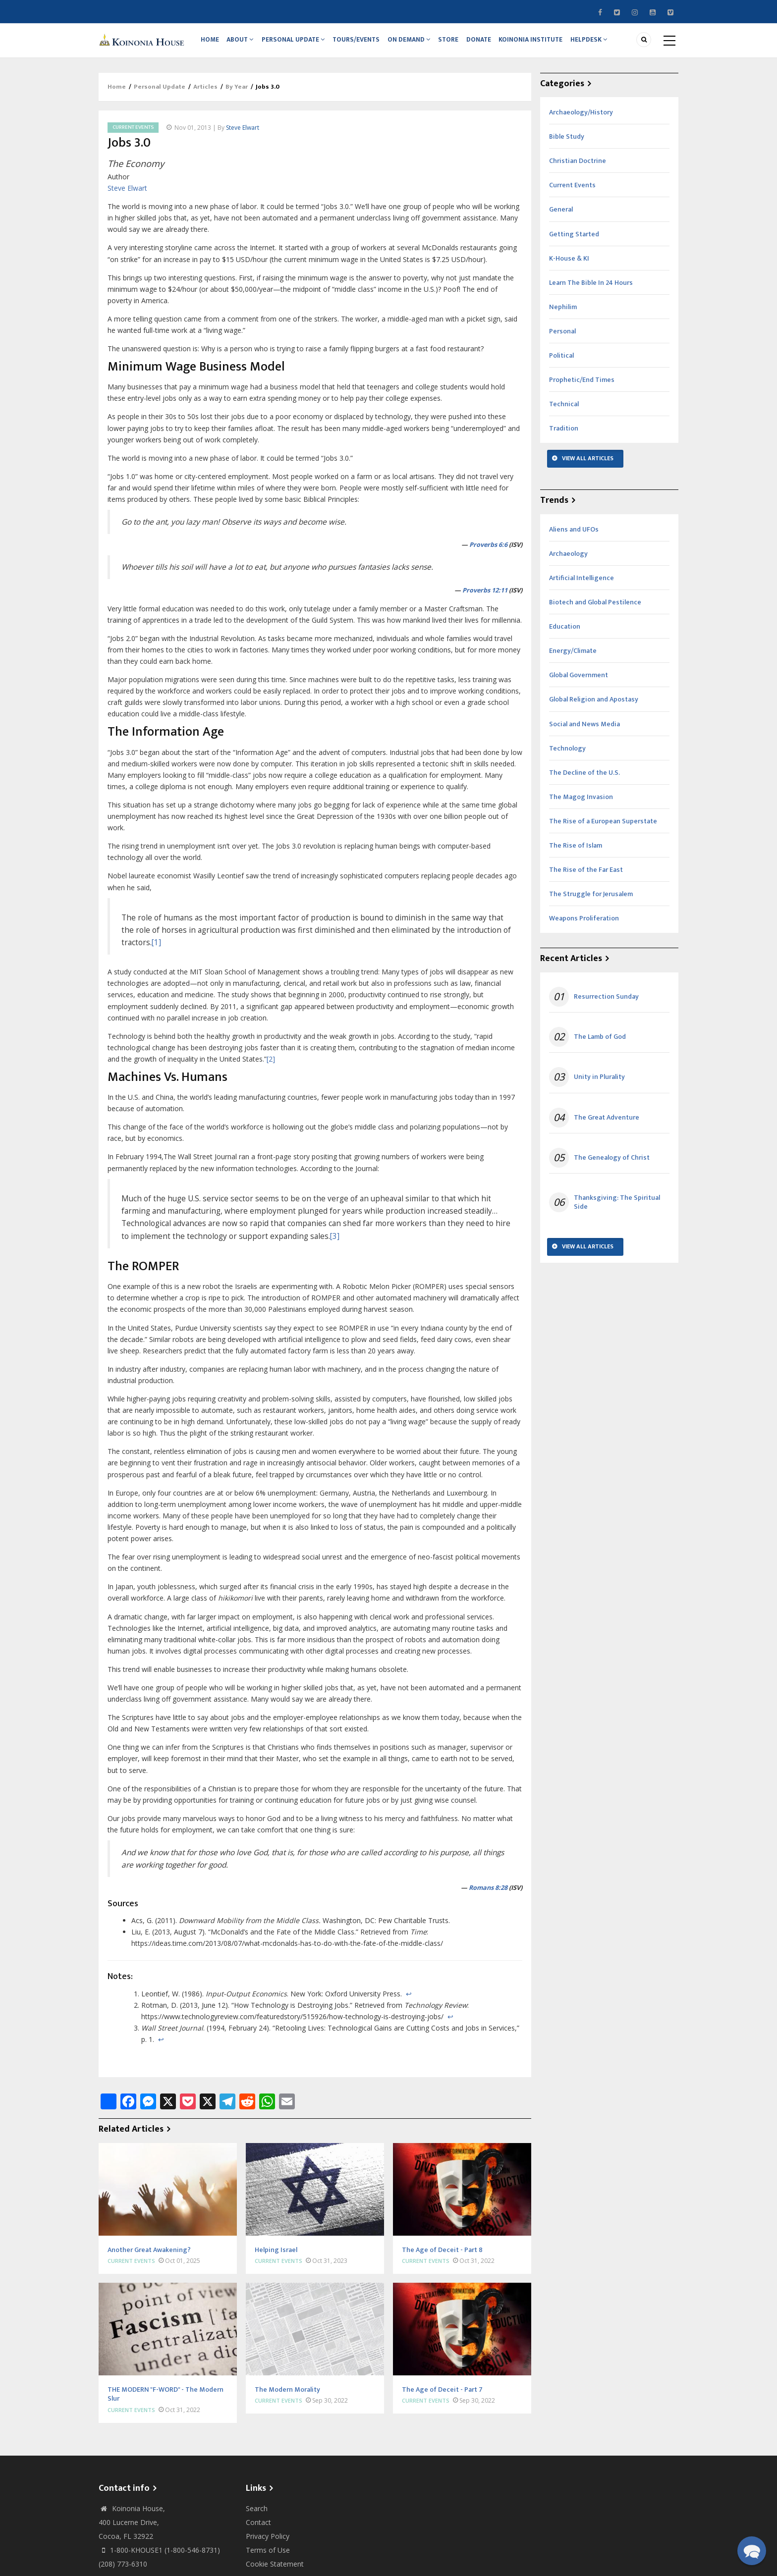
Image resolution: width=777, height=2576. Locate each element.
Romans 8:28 (488, 1894)
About (243, 43)
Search (257, 2515)
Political (561, 362)
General (561, 216)
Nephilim (563, 313)
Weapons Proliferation (584, 924)
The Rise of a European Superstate (603, 827)
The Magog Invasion (581, 803)
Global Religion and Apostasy (593, 705)
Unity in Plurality (599, 1083)
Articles (205, 93)
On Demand (416, 43)
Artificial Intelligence (581, 584)
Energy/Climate (573, 657)
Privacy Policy (267, 2542)
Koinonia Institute (544, 43)
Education (564, 633)
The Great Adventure (606, 1124)
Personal (562, 337)
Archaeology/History (581, 118)
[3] (334, 1242)
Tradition (563, 434)
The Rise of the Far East (586, 876)
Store (457, 43)
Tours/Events (361, 43)
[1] (156, 949)
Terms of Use (268, 2556)
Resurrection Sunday (606, 1003)
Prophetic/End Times (581, 386)
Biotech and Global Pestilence (595, 608)
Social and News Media (584, 730)
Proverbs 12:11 (484, 596)
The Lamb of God (600, 1043)
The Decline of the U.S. (584, 779)
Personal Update (298, 43)
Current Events (133, 133)
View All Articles (587, 465)
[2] (271, 1065)
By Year (236, 93)
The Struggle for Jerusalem (591, 900)
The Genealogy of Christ (612, 1164)
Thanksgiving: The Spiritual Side (617, 1209)
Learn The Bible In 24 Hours (591, 289)
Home (211, 43)
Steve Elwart (242, 134)
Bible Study (566, 143)
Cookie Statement (275, 2570)
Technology (567, 754)
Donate (489, 43)
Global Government (578, 681)
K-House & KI (569, 264)
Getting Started (574, 240)
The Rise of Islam (575, 852)
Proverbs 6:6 (488, 551)
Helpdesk (604, 43)
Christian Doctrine (577, 167)
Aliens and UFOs (574, 535)
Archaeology (568, 560)
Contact (258, 2528)
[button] (751, 2550)
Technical (564, 410)
